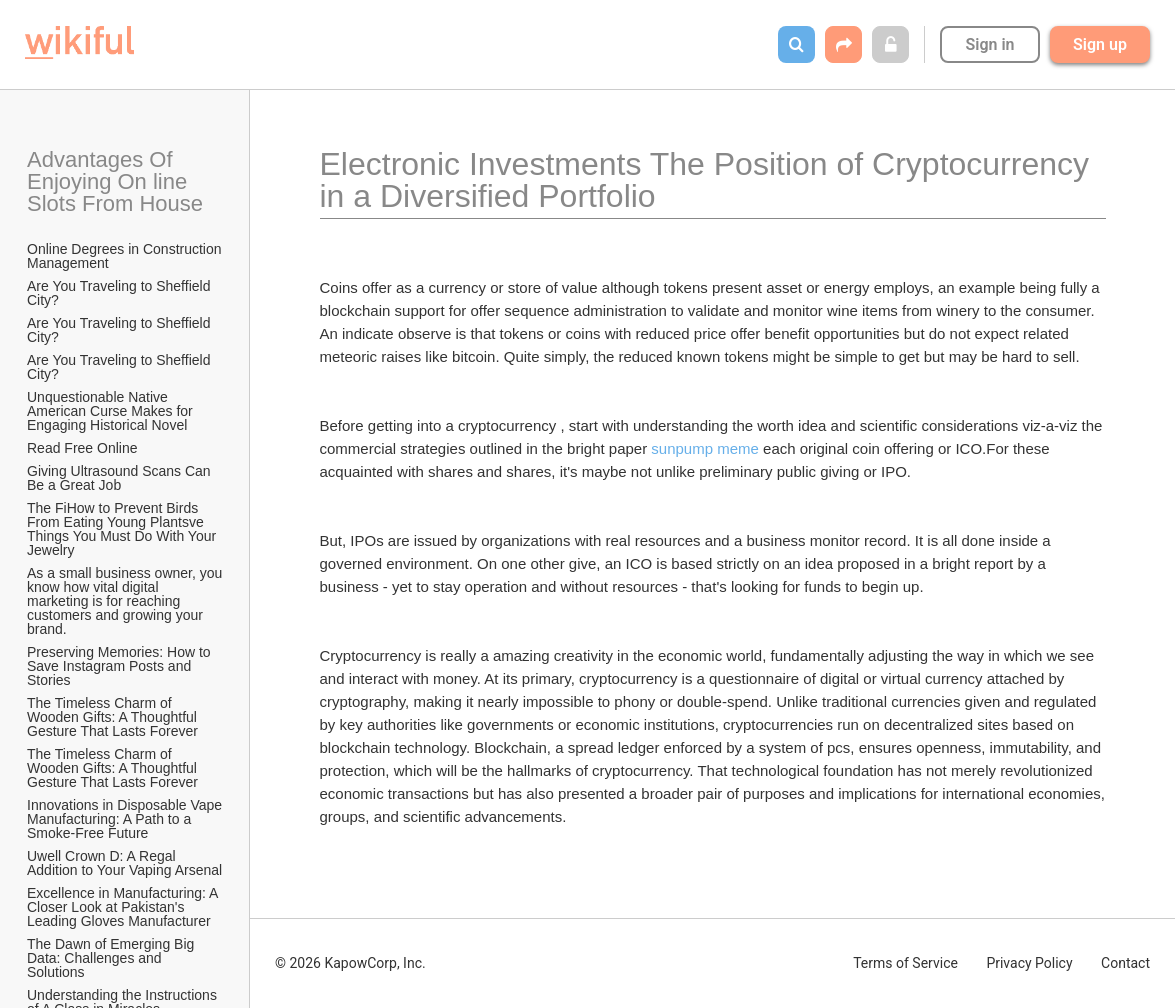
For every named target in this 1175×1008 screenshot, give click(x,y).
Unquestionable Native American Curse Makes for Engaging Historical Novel (112, 411)
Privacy (1029, 963)
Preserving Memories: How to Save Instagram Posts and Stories (121, 666)
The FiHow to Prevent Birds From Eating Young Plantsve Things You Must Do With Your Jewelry (123, 529)
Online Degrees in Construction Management (126, 256)
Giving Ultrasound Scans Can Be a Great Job (121, 478)
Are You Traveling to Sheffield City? (120, 293)
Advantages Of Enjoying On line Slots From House (115, 181)
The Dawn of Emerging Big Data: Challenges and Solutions (112, 958)
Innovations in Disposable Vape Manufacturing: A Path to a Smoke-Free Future (126, 819)
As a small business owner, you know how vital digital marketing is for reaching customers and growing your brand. (126, 601)
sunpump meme (705, 448)
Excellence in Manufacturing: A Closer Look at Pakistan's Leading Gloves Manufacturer (124, 907)
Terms (905, 963)
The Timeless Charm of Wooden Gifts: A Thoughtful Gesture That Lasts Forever (114, 717)
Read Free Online (84, 448)
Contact (1125, 963)
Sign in (989, 44)
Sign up (1100, 44)
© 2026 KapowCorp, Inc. (350, 963)
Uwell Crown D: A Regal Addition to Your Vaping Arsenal (124, 863)
